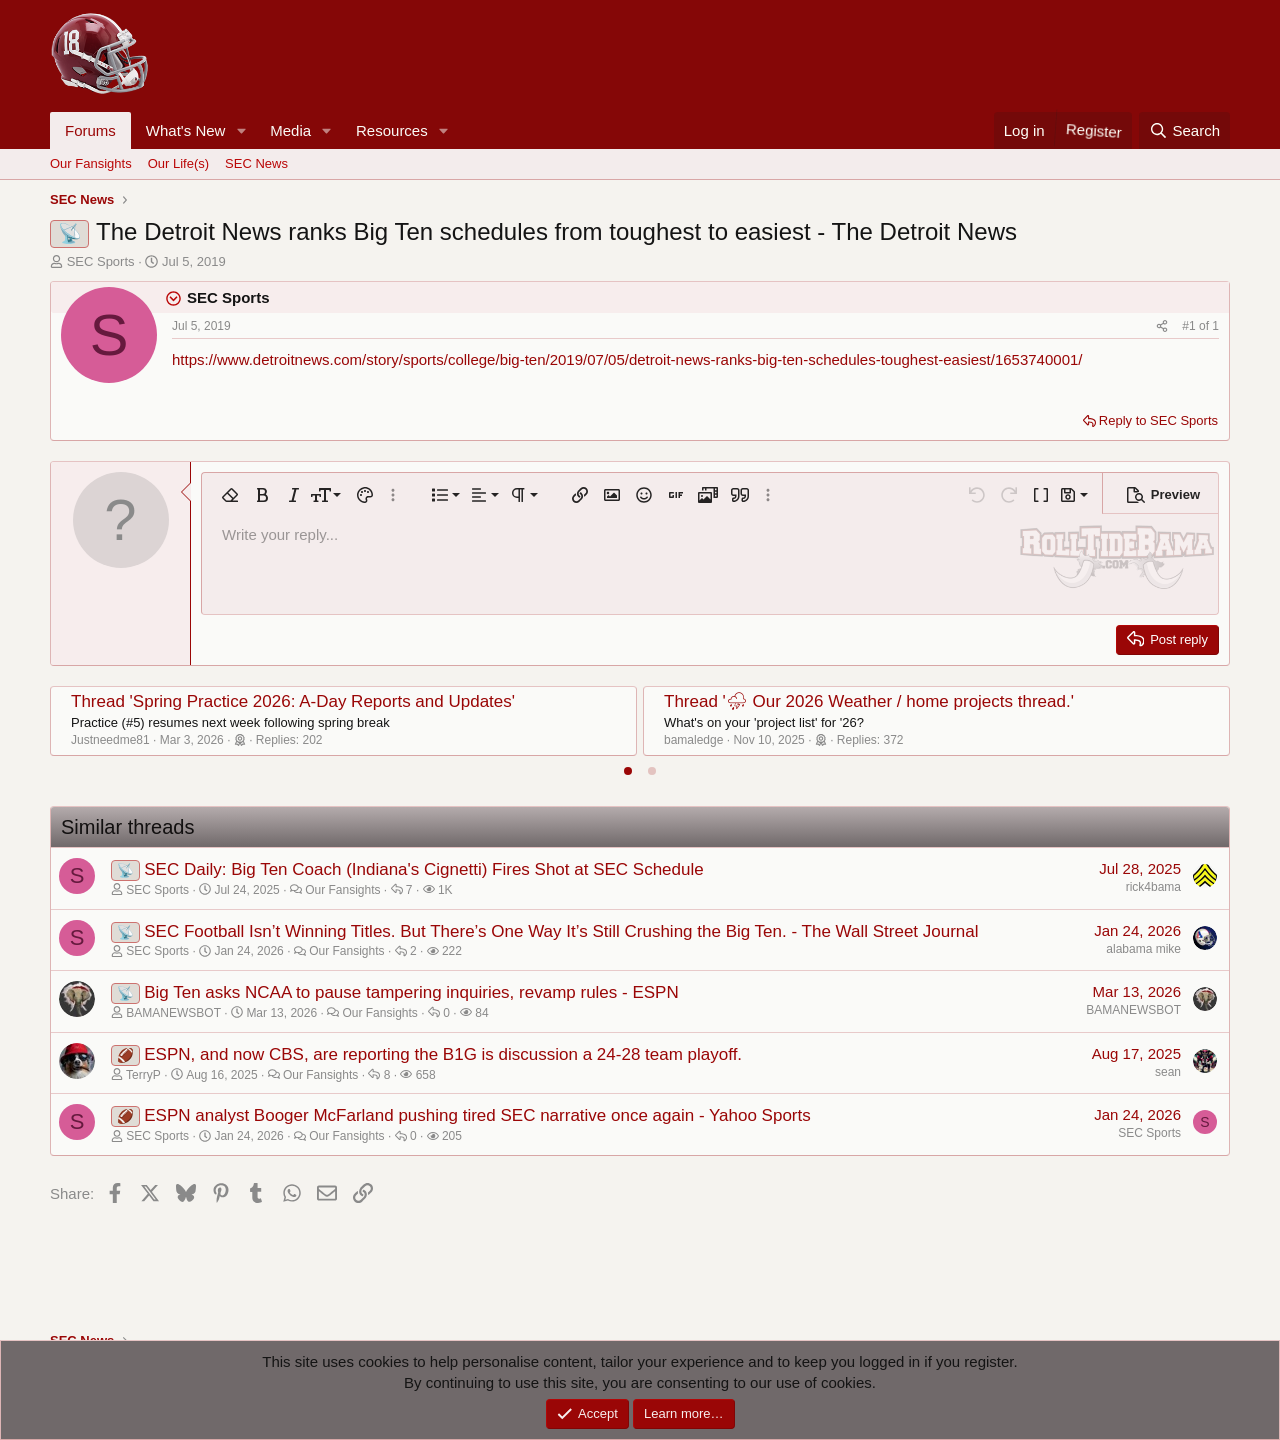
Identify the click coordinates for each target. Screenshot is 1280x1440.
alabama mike (1143, 949)
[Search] (1184, 130)
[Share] (1162, 326)
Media (290, 130)
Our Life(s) (178, 163)
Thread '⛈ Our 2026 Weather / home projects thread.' (869, 701)
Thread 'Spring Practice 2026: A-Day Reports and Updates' (293, 701)
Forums (90, 130)
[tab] (628, 771)
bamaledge (693, 740)
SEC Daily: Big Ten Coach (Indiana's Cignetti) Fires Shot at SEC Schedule (423, 869)
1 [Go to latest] (1215, 326)
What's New (186, 130)
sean (1168, 1072)
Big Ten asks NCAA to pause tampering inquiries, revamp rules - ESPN (411, 992)
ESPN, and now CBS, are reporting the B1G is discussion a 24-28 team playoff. (443, 1054)
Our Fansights (91, 163)
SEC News (256, 163)
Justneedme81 (110, 740)
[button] (241, 130)
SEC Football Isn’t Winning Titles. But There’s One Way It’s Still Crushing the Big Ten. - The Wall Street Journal (561, 931)
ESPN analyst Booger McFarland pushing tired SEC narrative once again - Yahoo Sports (477, 1115)
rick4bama (1153, 887)
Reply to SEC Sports (1158, 420)
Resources (392, 130)
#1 (1190, 326)
